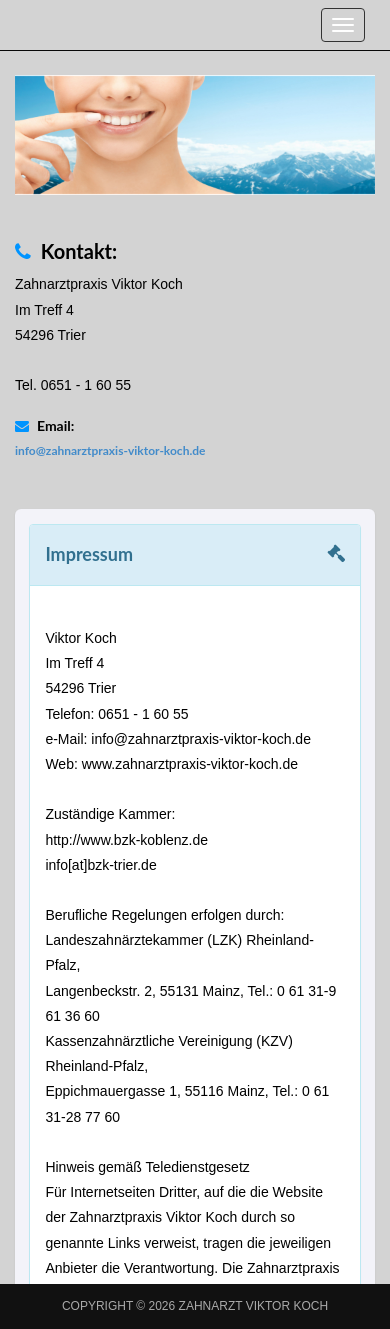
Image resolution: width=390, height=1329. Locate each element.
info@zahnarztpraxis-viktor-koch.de (110, 450)
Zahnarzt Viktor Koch (254, 1306)
